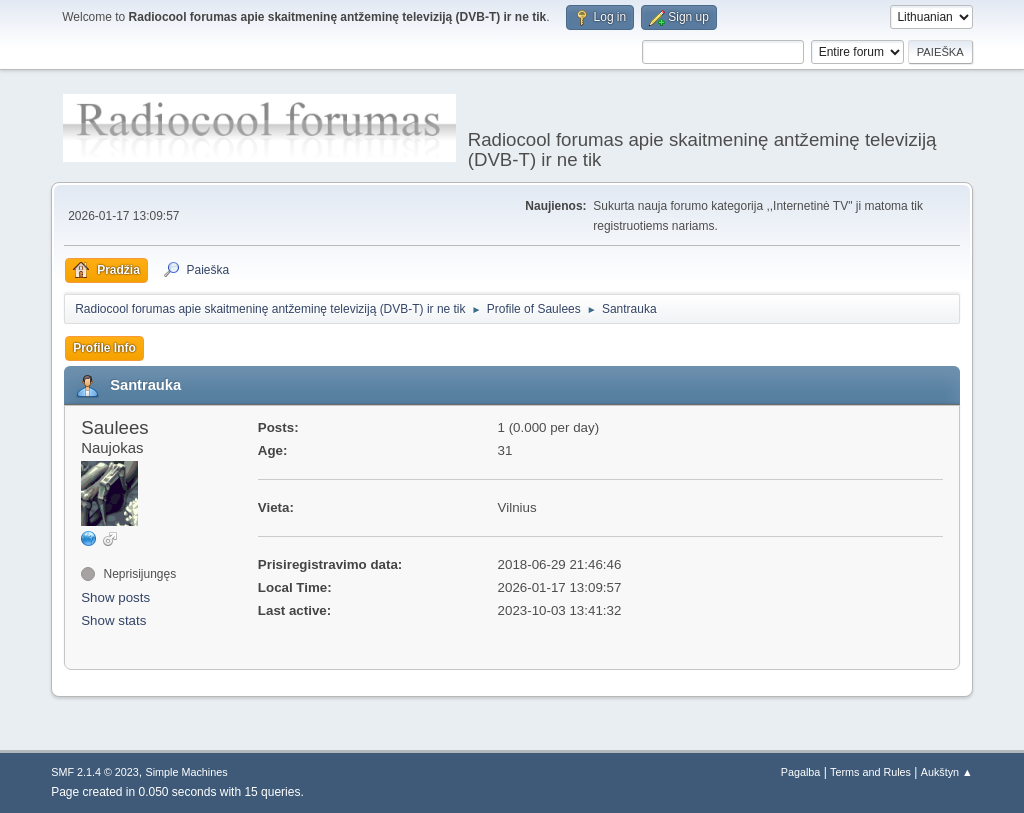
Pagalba (801, 772)
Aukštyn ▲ (947, 772)
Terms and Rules (870, 772)
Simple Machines (187, 772)
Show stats (113, 620)
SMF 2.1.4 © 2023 (95, 772)
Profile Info (104, 348)
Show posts (115, 597)
